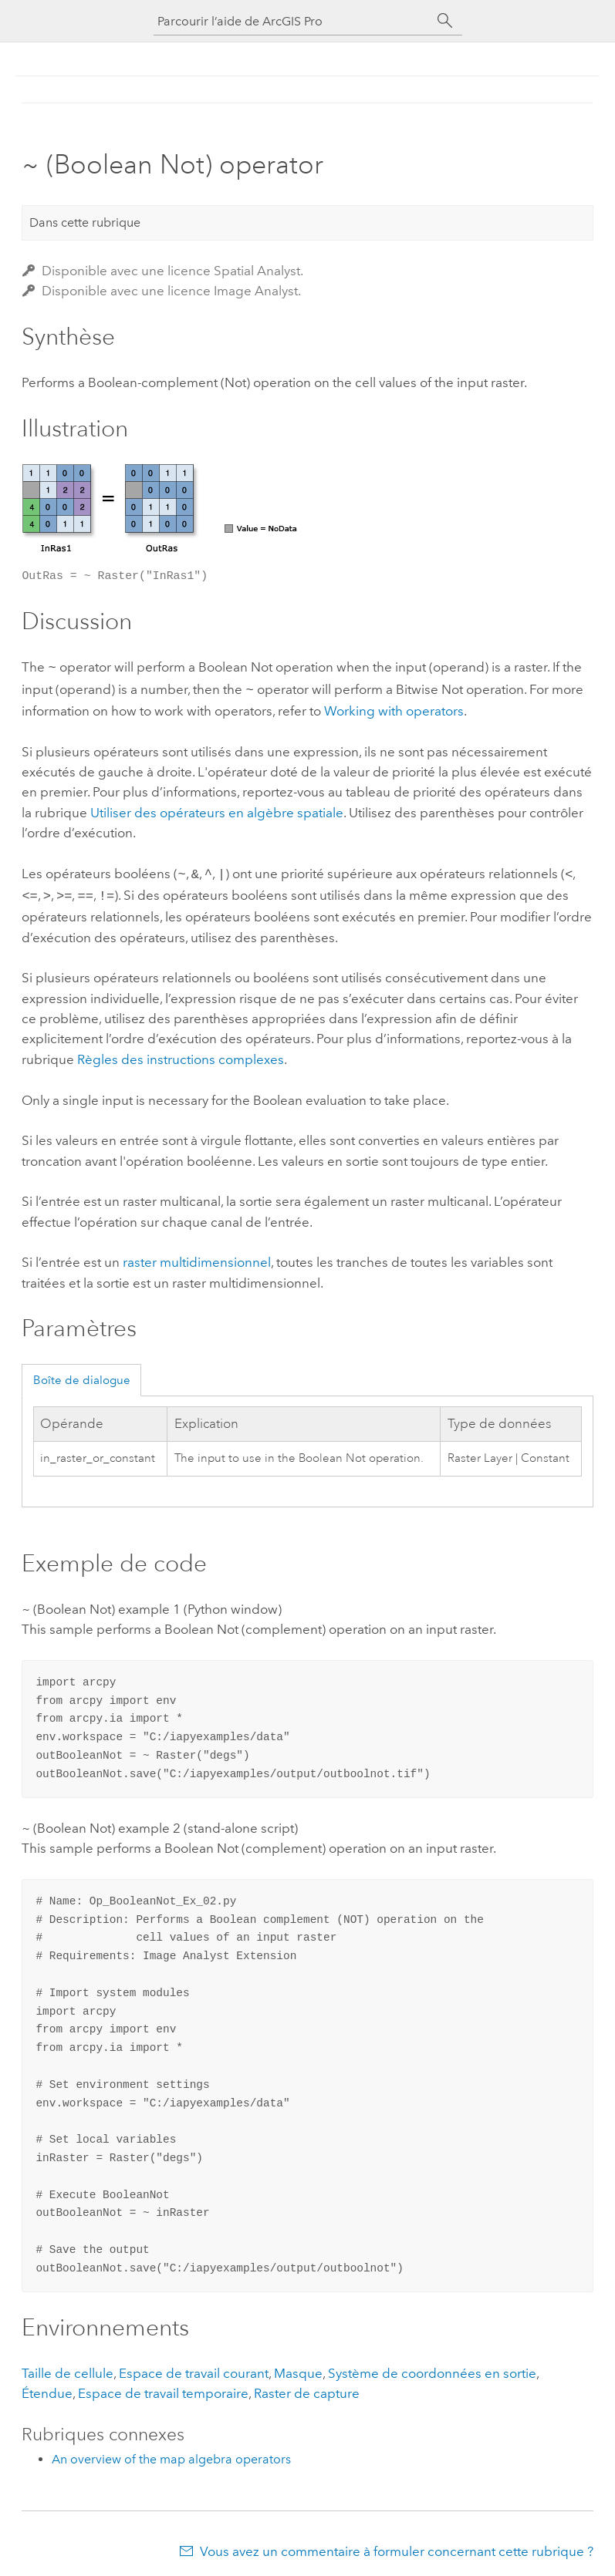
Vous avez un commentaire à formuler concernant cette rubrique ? (396, 2545)
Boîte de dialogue (81, 1374)
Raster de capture (307, 2387)
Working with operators (394, 708)
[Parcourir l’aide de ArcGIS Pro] (292, 21)
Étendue (47, 2387)
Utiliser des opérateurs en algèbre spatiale (216, 809)
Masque (298, 2367)
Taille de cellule (67, 2367)
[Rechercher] (445, 21)
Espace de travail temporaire (163, 2387)
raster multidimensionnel (197, 1256)
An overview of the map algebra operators (171, 2453)
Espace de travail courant (194, 2367)
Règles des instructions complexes (180, 1053)
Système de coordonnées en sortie (432, 2367)
